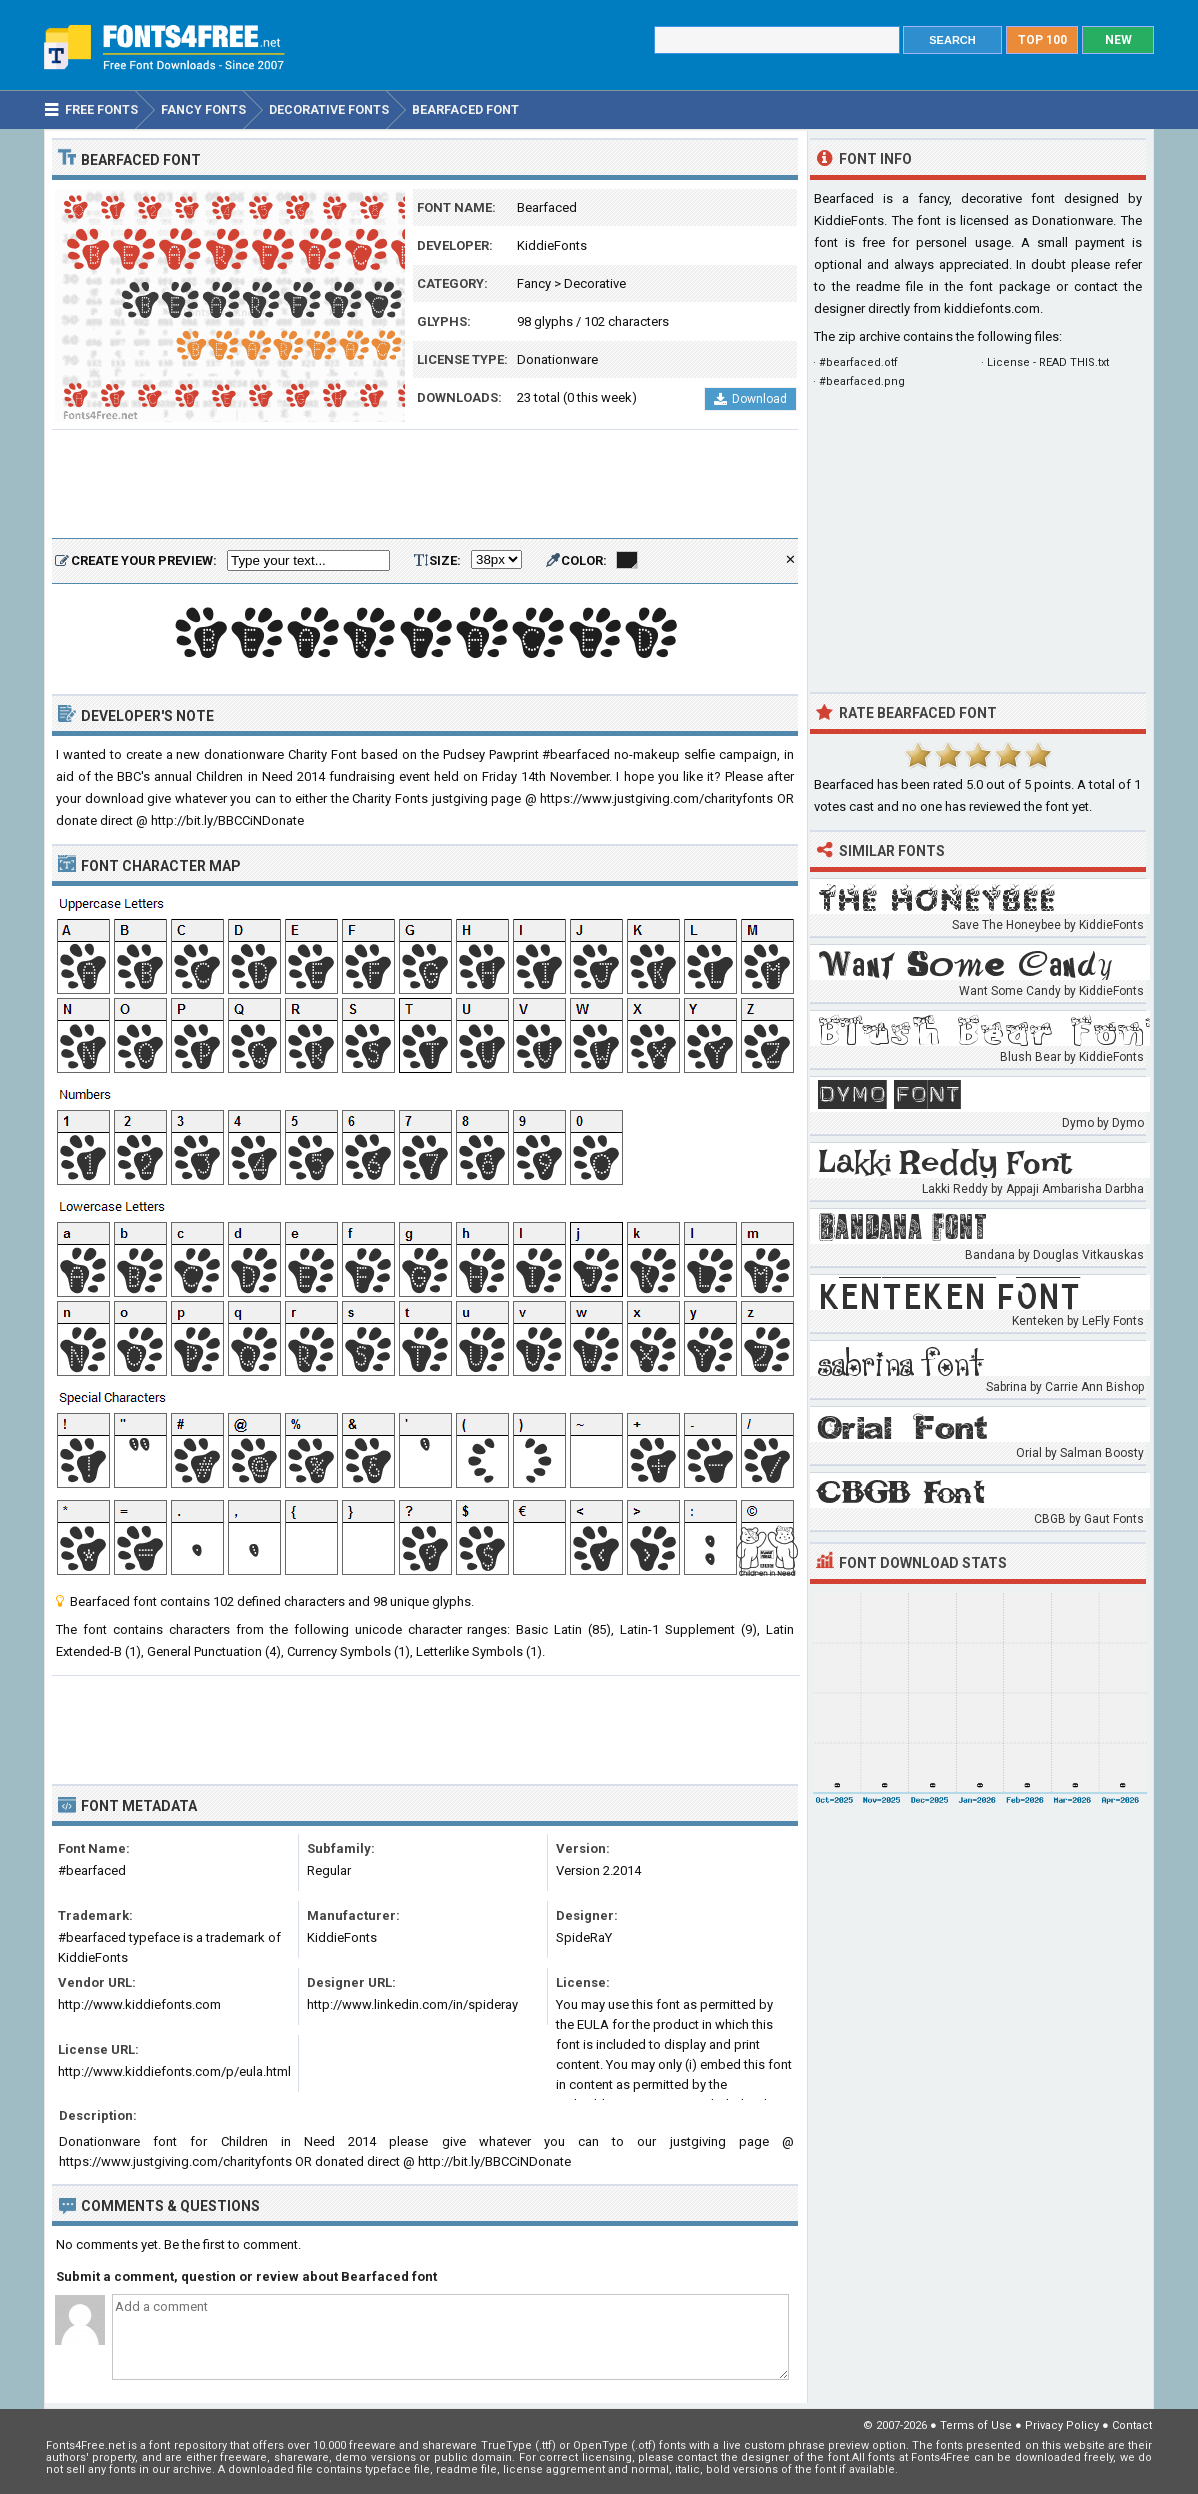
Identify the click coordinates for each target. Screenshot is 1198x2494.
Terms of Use (976, 2425)
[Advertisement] (425, 485)
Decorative (595, 283)
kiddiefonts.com (992, 308)
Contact (1132, 2425)
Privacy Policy (1062, 2425)
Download (750, 399)
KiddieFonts (552, 245)
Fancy (534, 283)
